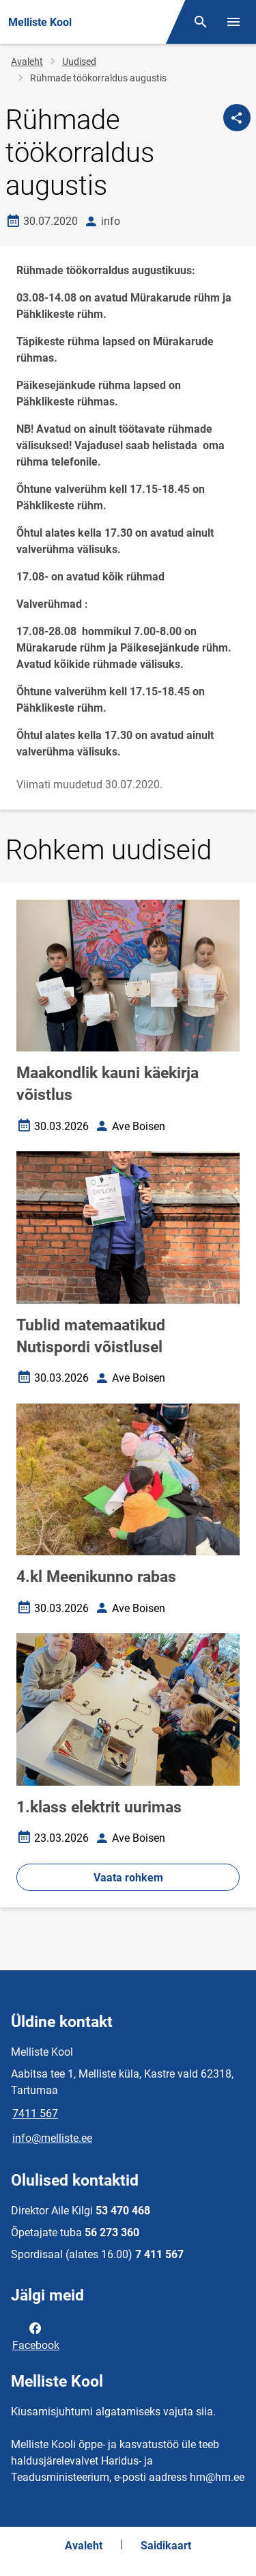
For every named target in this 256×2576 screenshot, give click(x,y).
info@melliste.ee (52, 2138)
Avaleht (27, 61)
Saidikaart (166, 2545)
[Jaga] (237, 117)
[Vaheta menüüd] (233, 22)
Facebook (35, 2335)
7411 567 (35, 2113)
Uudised (79, 61)
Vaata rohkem (128, 1877)
